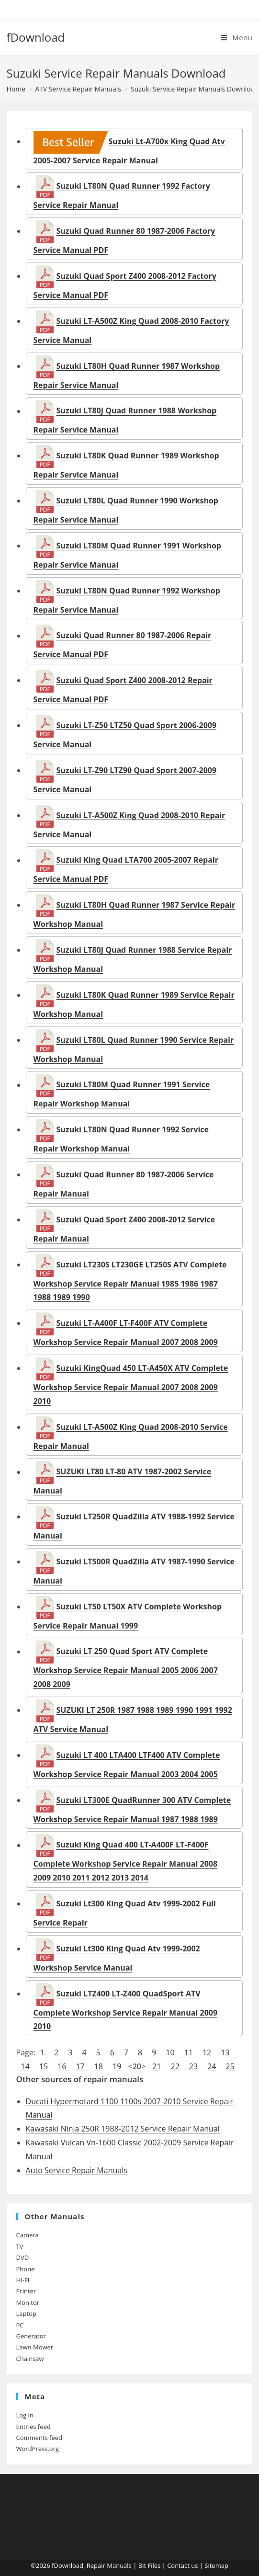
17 (80, 2066)
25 (229, 2066)
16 (61, 2066)
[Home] (16, 88)
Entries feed (33, 2426)
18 (98, 2066)
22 (175, 2066)
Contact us (182, 2565)
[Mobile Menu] (236, 37)
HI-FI (23, 2280)
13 (225, 2052)
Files (153, 2565)
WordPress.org (37, 2448)
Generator (31, 2336)
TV (19, 2246)
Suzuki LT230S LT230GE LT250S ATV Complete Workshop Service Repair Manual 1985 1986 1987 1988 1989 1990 (130, 1281)
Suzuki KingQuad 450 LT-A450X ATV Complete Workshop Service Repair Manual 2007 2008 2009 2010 (131, 1384)
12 (207, 2052)
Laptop (26, 2313)
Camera (27, 2235)
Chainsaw (30, 2358)
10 (170, 2052)
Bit (142, 2565)
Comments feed (39, 2437)
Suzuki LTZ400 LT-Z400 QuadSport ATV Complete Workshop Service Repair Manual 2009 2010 (126, 2010)
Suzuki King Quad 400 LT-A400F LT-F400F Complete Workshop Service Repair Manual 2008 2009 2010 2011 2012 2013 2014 (126, 1861)
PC (20, 2325)
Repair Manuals (109, 2565)
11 (188, 2052)
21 (156, 2066)
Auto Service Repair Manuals (76, 2170)
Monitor (28, 2302)
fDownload (36, 37)
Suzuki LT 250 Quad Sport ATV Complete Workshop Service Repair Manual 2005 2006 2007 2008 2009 (126, 1668)
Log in (25, 2415)
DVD (22, 2257)
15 (43, 2066)
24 (211, 2066)
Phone (25, 2269)
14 (25, 2066)
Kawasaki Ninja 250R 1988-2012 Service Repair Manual (123, 2128)
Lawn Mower (35, 2347)
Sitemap (216, 2565)
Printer (26, 2291)
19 (117, 2066)
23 (193, 2066)
